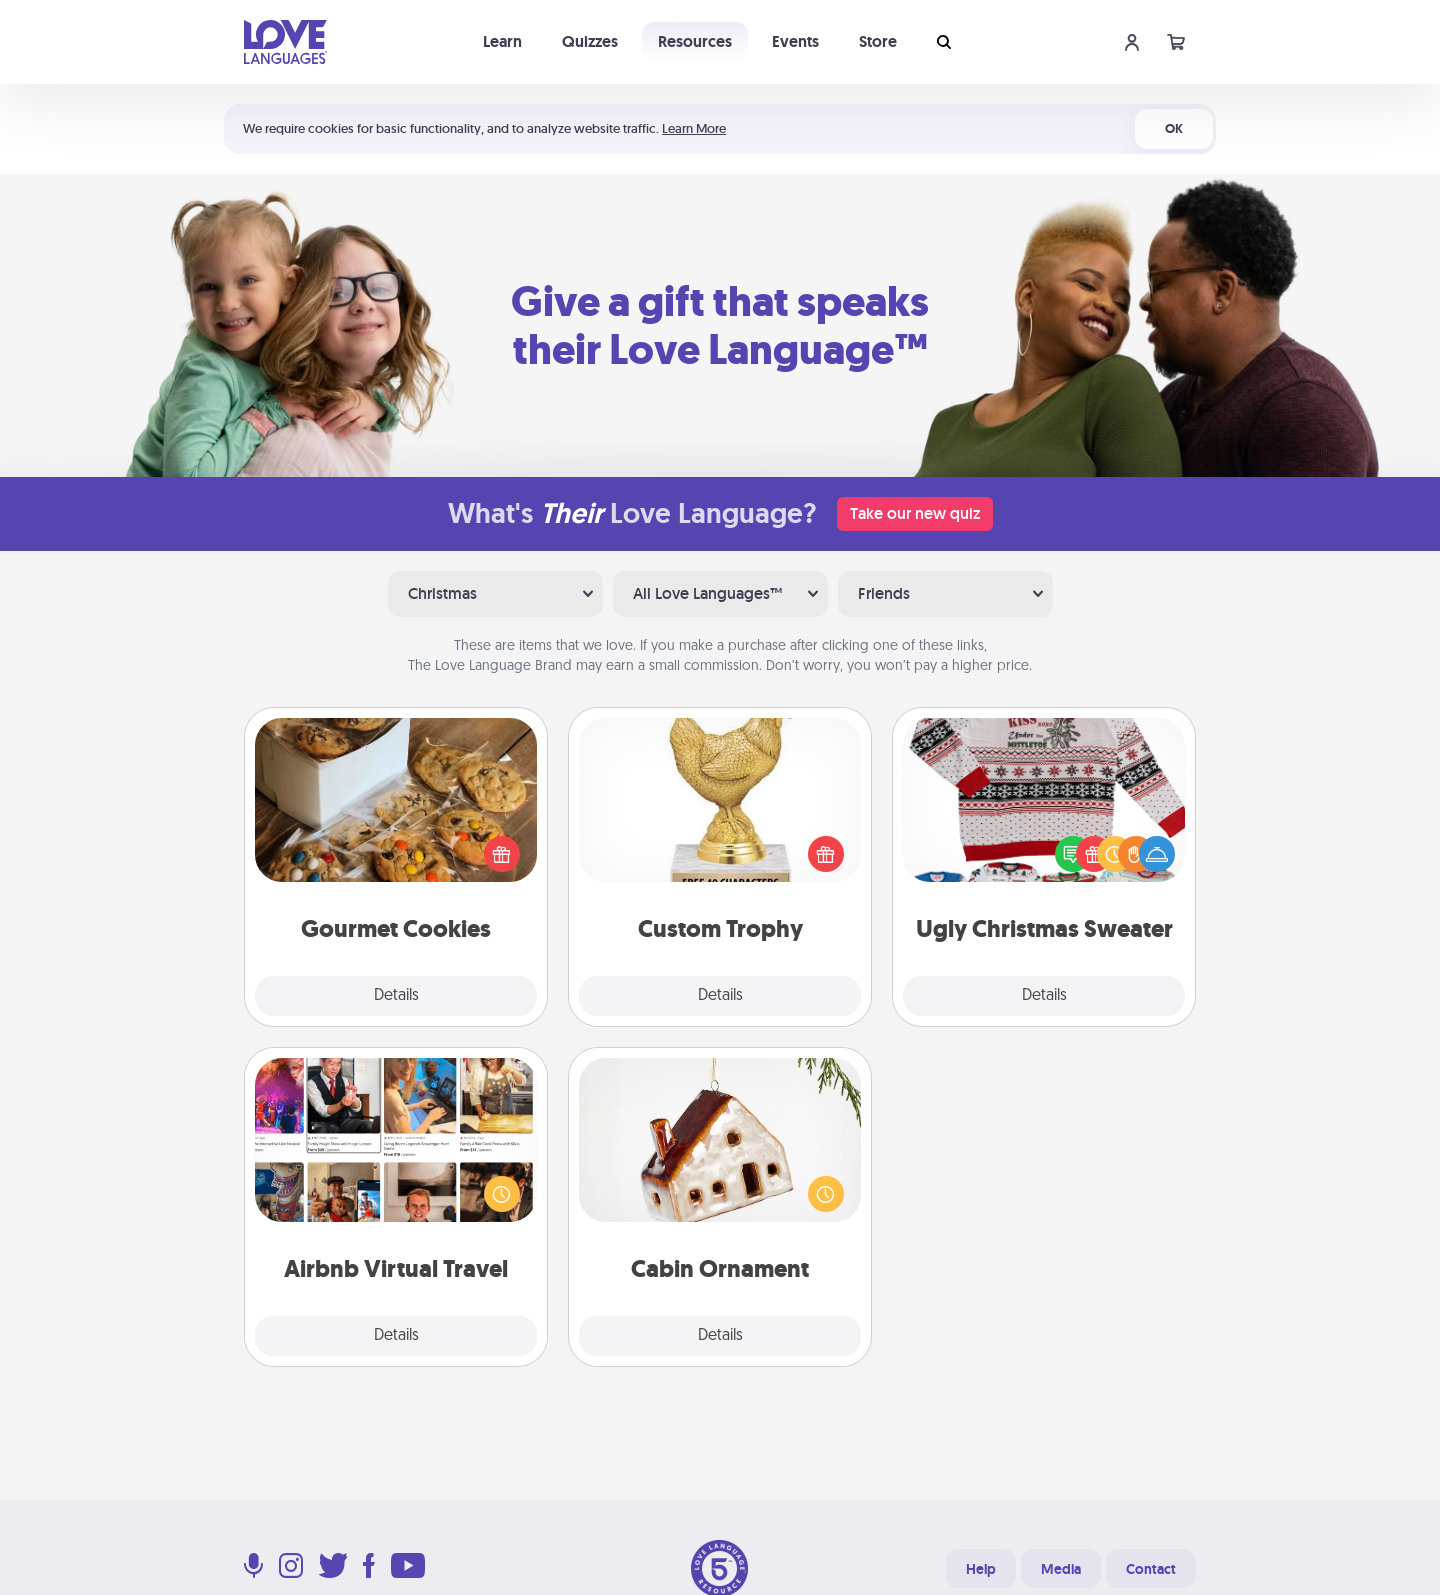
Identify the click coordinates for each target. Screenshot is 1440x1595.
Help (981, 1569)
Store (878, 41)
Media (1061, 1569)
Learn (502, 41)
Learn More (694, 128)
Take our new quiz (915, 513)
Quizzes (590, 41)
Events (795, 41)
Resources (695, 41)
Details (396, 996)
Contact (1151, 1569)
